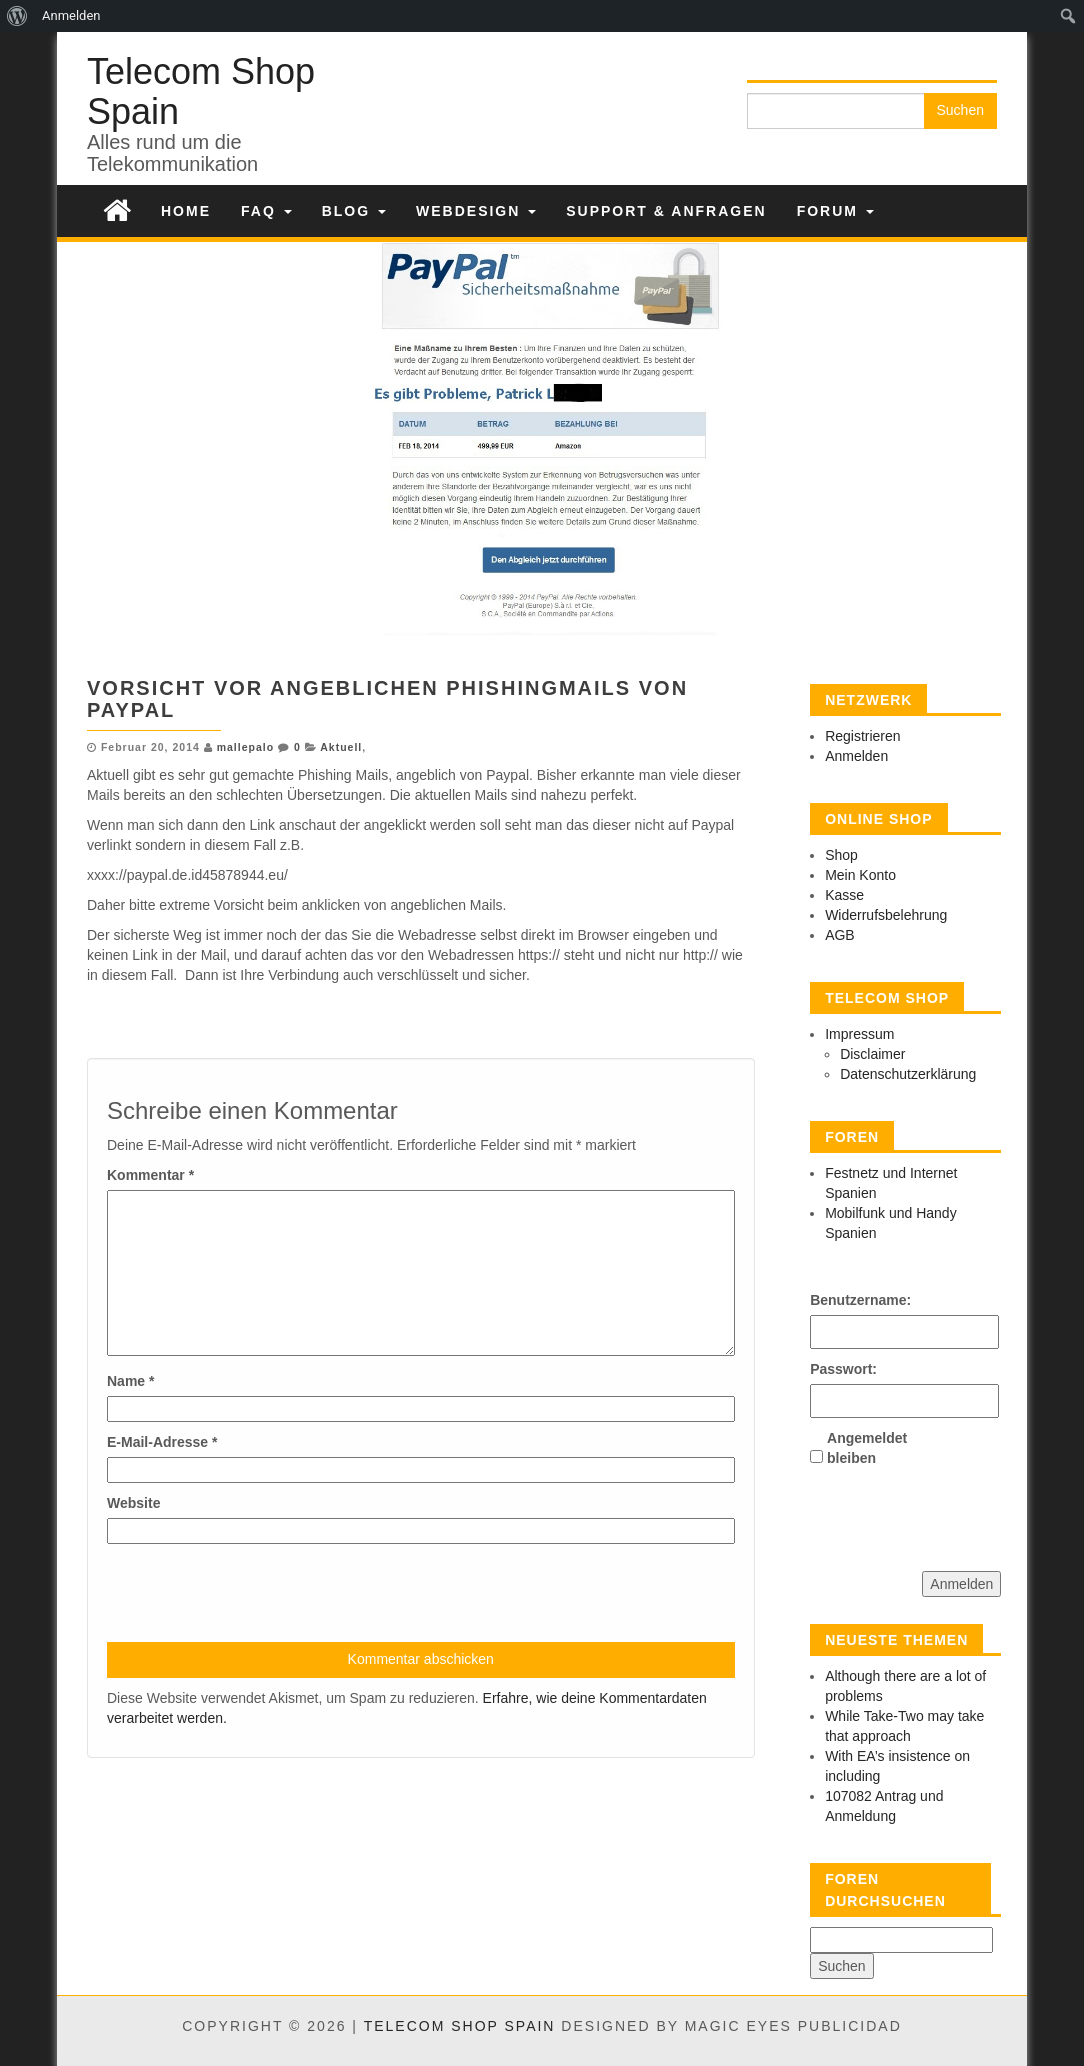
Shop (841, 855)
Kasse (844, 895)
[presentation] (259, 1593)
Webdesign (476, 211)
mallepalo (245, 747)
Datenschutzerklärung (908, 1074)
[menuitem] (17, 16)
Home (186, 211)
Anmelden (856, 756)
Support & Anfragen (666, 211)
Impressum (859, 1034)
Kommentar (150, 1175)
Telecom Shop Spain (201, 91)
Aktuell (341, 747)
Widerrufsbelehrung (886, 915)
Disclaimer (872, 1054)
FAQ (266, 211)
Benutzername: (845, 1300)
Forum (835, 211)
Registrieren (862, 736)
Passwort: (843, 1369)
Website (133, 1503)
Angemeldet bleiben (862, 1448)
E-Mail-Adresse (162, 1442)
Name (130, 1381)
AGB (840, 935)
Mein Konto (860, 875)
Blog (354, 211)
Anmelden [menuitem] (71, 15)
